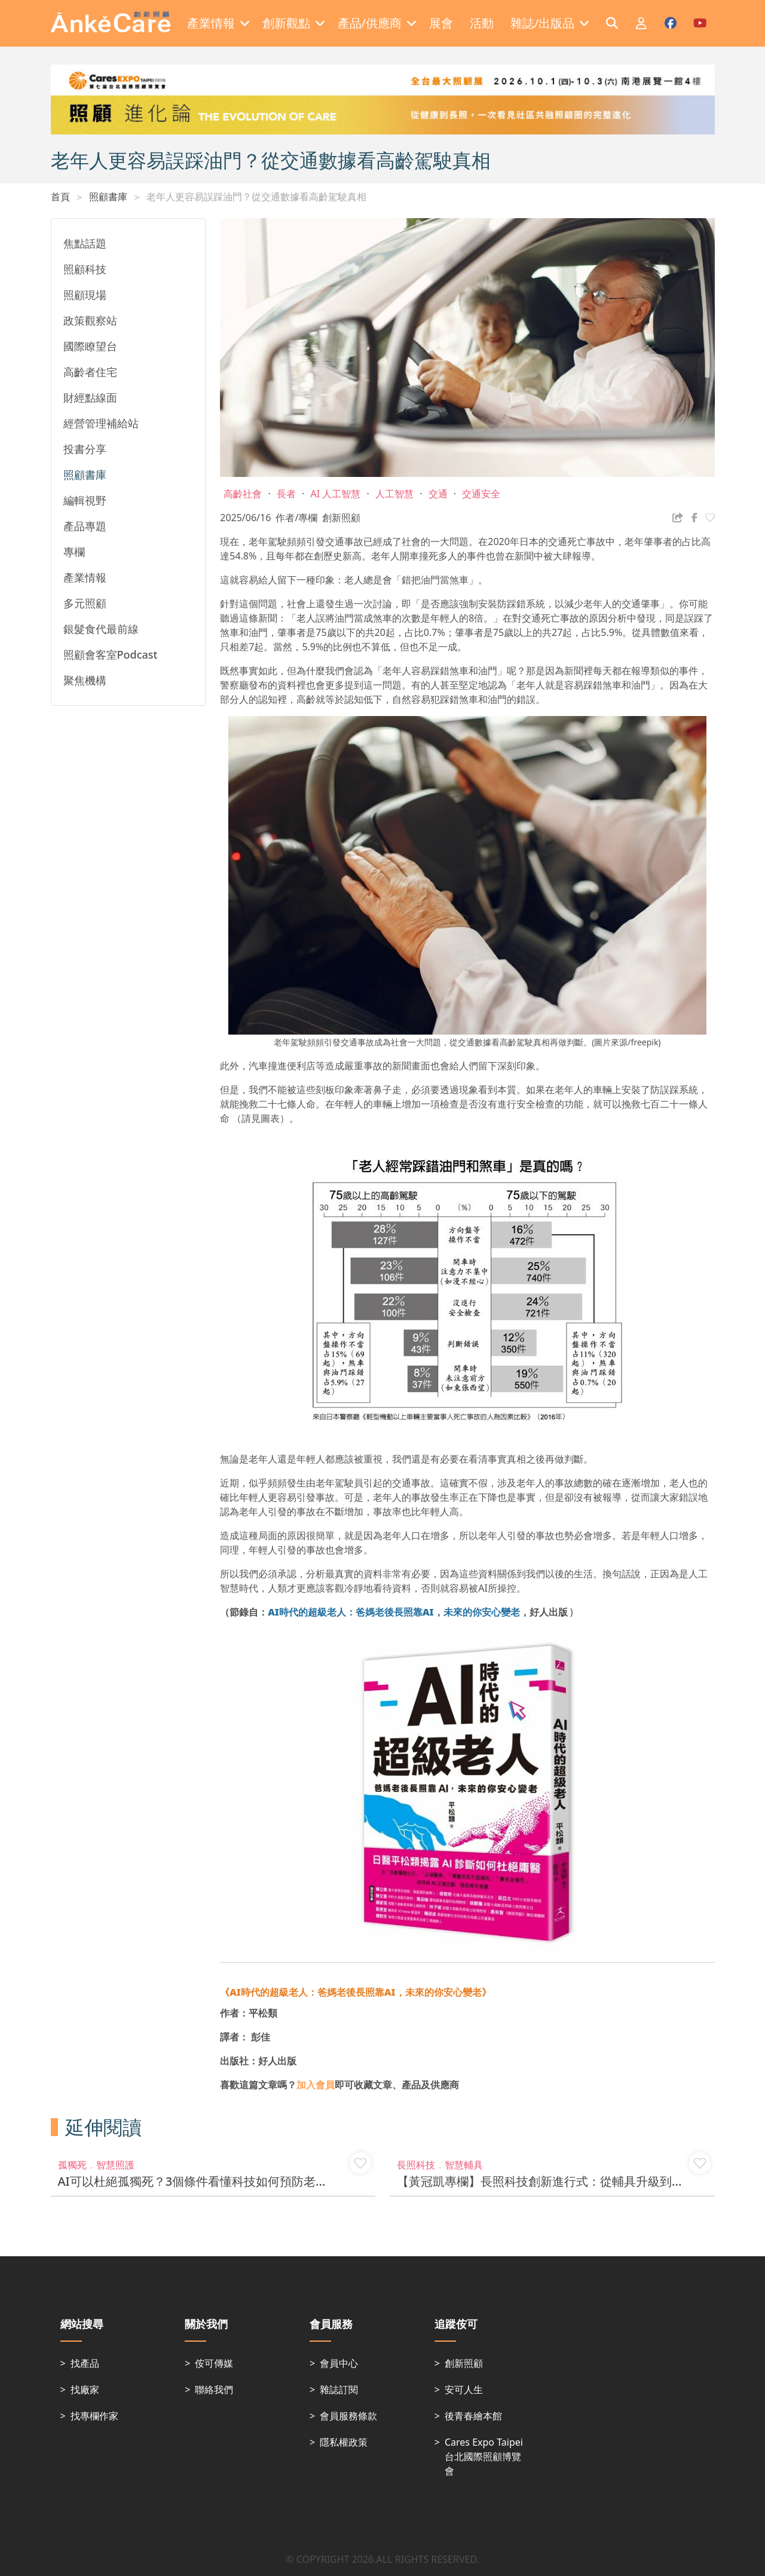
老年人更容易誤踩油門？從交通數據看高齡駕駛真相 (256, 196)
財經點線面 (90, 397)
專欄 (74, 551)
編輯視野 (84, 500)
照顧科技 (84, 269)
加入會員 (315, 2084)
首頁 (60, 196)
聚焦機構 (84, 680)
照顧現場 (84, 294)
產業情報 (84, 577)
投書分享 (84, 449)
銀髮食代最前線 (101, 629)
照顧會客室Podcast (110, 654)
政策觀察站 (90, 320)
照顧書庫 (108, 196)
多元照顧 (84, 603)
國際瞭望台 (90, 346)
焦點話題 (84, 243)
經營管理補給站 (101, 423)
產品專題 (84, 526)
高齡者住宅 (90, 372)
